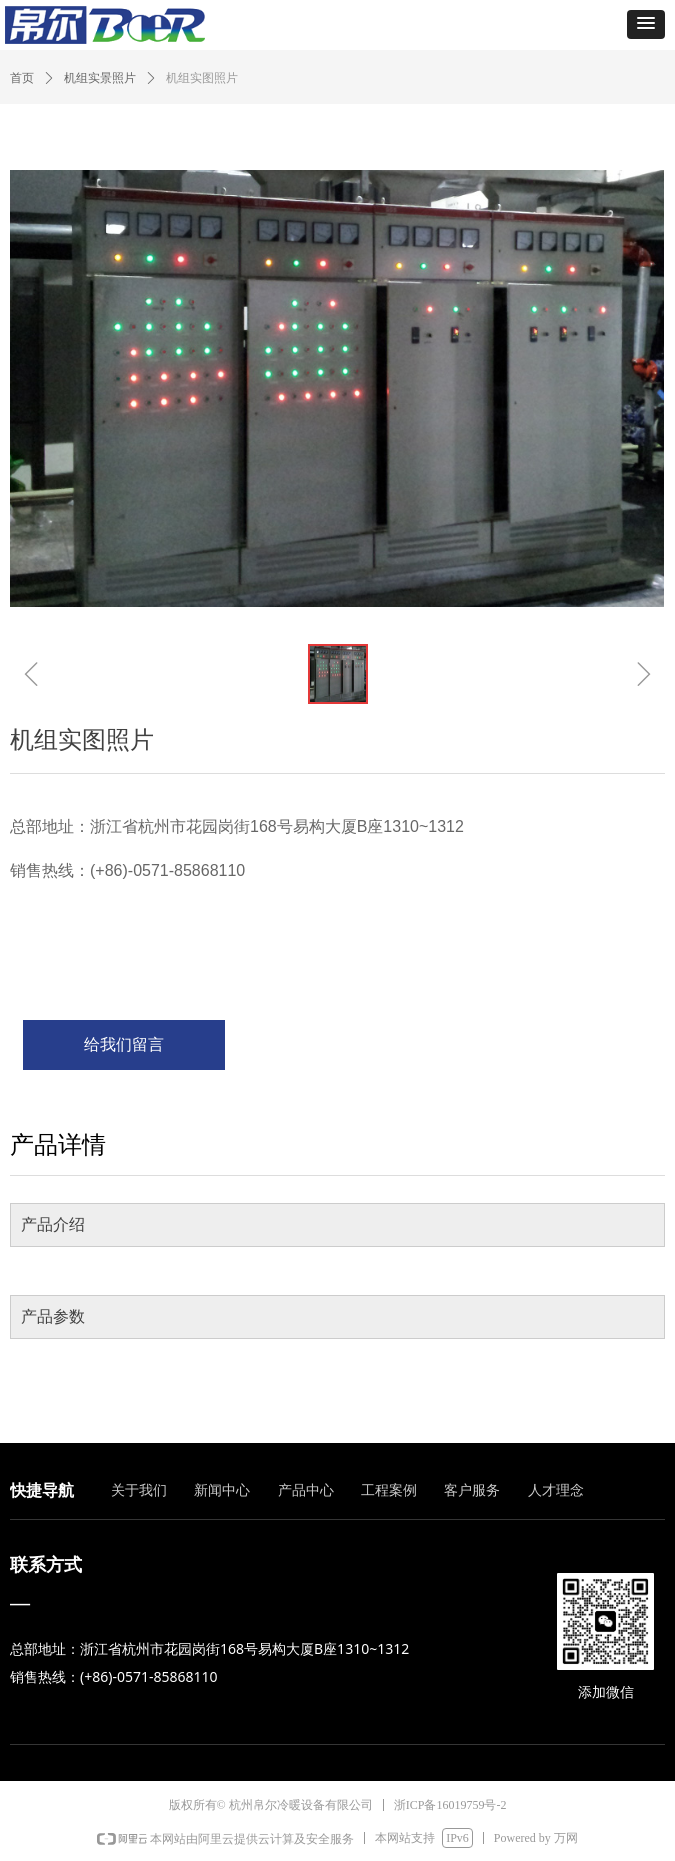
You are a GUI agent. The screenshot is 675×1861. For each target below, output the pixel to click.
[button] (646, 24)
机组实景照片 (100, 78)
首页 (22, 78)
